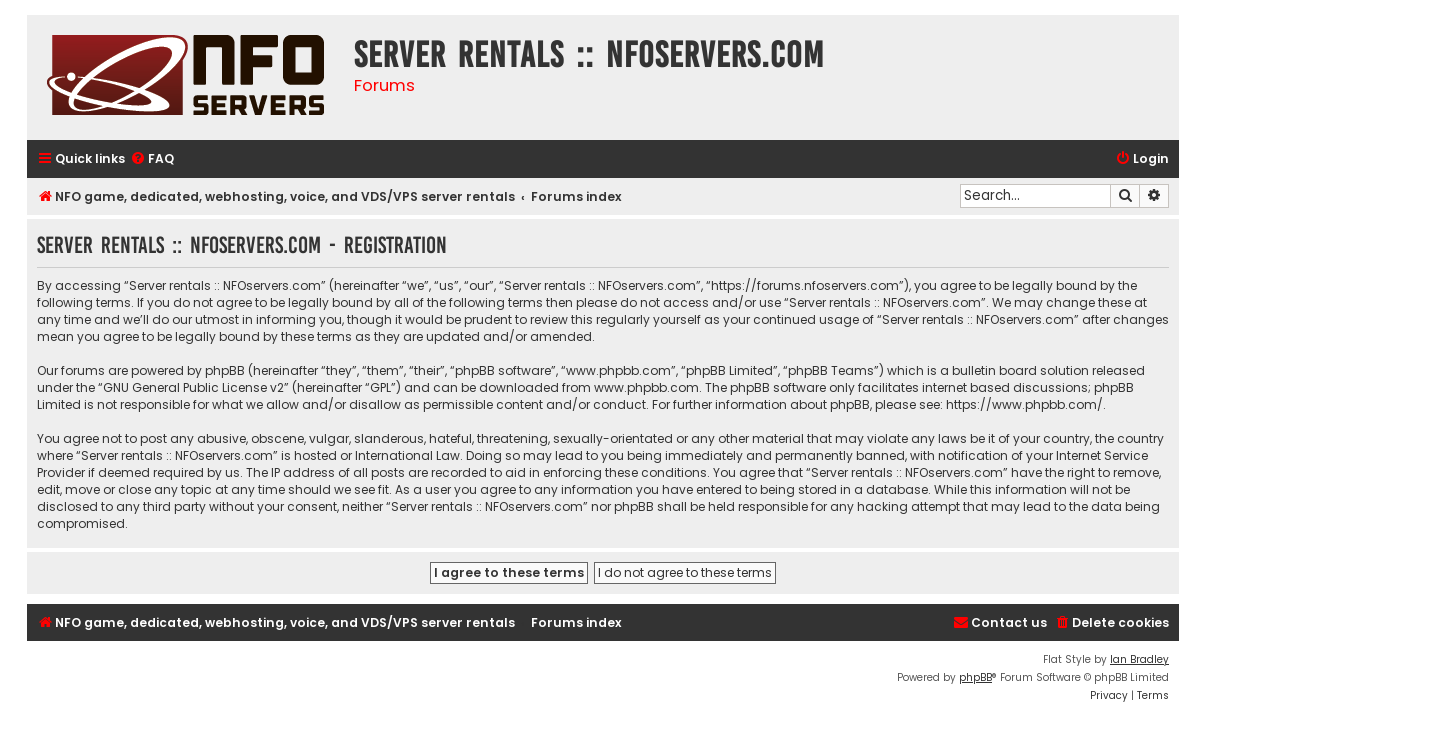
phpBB (975, 677)
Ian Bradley (1139, 659)
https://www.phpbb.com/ (1024, 404)
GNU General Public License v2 (193, 387)
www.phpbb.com (646, 387)
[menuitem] (152, 159)
